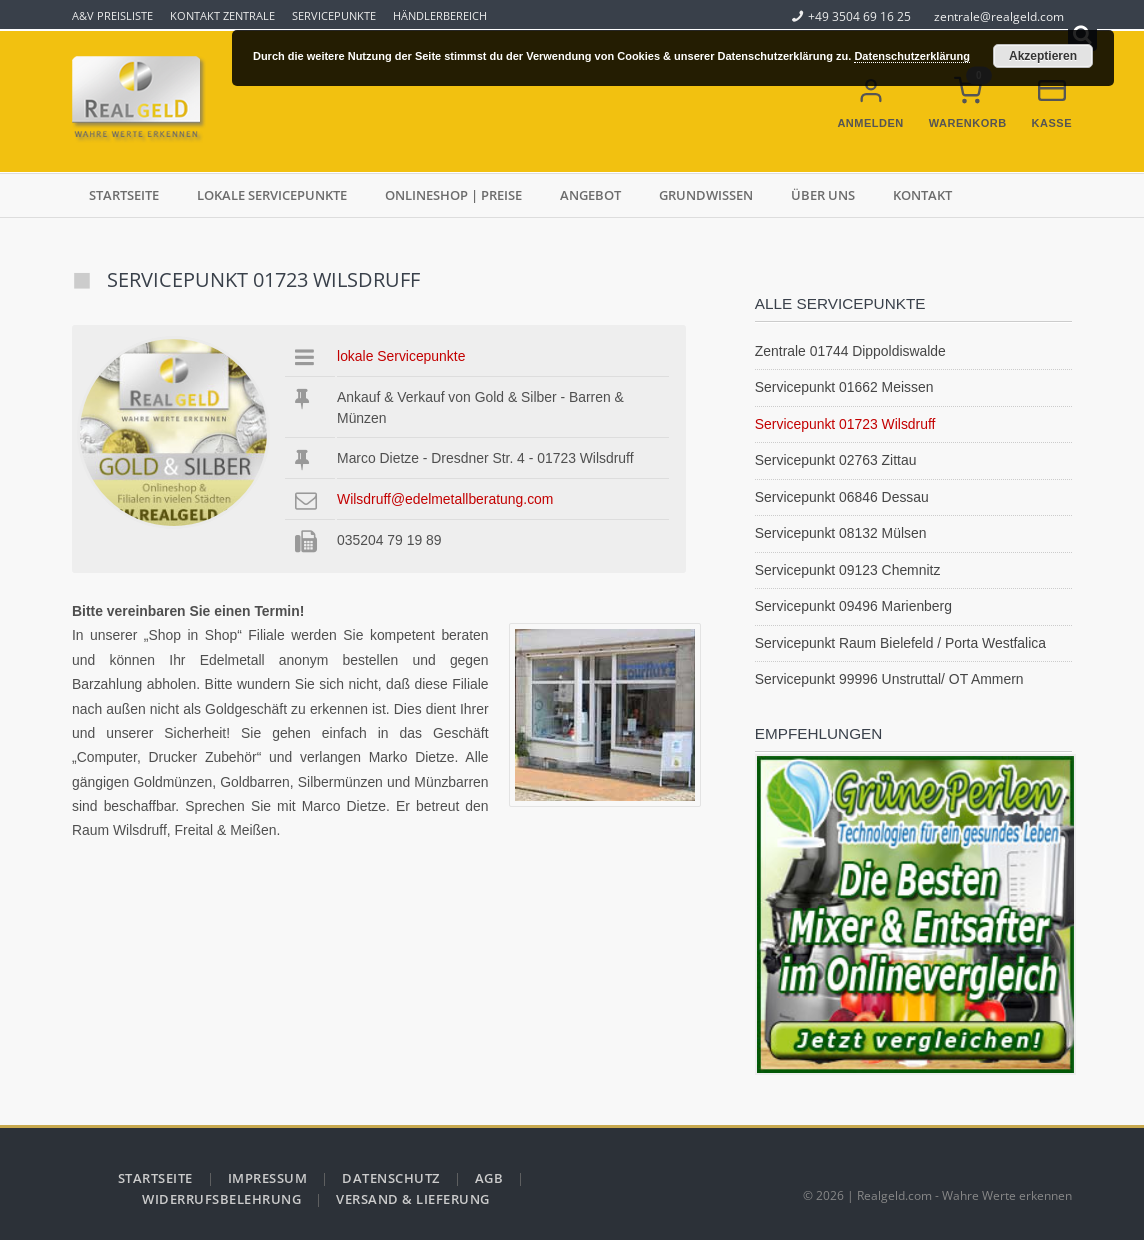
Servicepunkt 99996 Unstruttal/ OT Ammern (889, 679)
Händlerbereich (440, 15)
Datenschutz (391, 1178)
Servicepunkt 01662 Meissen (844, 387)
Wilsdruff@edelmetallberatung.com (445, 499)
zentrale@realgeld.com (999, 16)
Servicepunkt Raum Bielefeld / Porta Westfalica (900, 643)
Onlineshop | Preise (453, 195)
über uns (823, 195)
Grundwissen (706, 195)
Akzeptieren (1043, 56)
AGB (489, 1178)
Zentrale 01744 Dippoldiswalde (850, 351)
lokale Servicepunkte (272, 195)
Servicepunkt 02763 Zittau (836, 460)
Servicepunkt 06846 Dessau (842, 497)
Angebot (590, 195)
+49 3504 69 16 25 (851, 16)
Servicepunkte (334, 15)
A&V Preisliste (112, 15)
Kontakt (922, 195)
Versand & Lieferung (413, 1199)
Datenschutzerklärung (912, 56)
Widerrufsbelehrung (221, 1199)
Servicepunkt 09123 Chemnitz (848, 570)
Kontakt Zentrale (222, 15)
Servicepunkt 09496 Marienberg (853, 606)
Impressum (268, 1178)
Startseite (124, 195)
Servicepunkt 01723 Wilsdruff (845, 424)
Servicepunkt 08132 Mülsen (841, 533)
